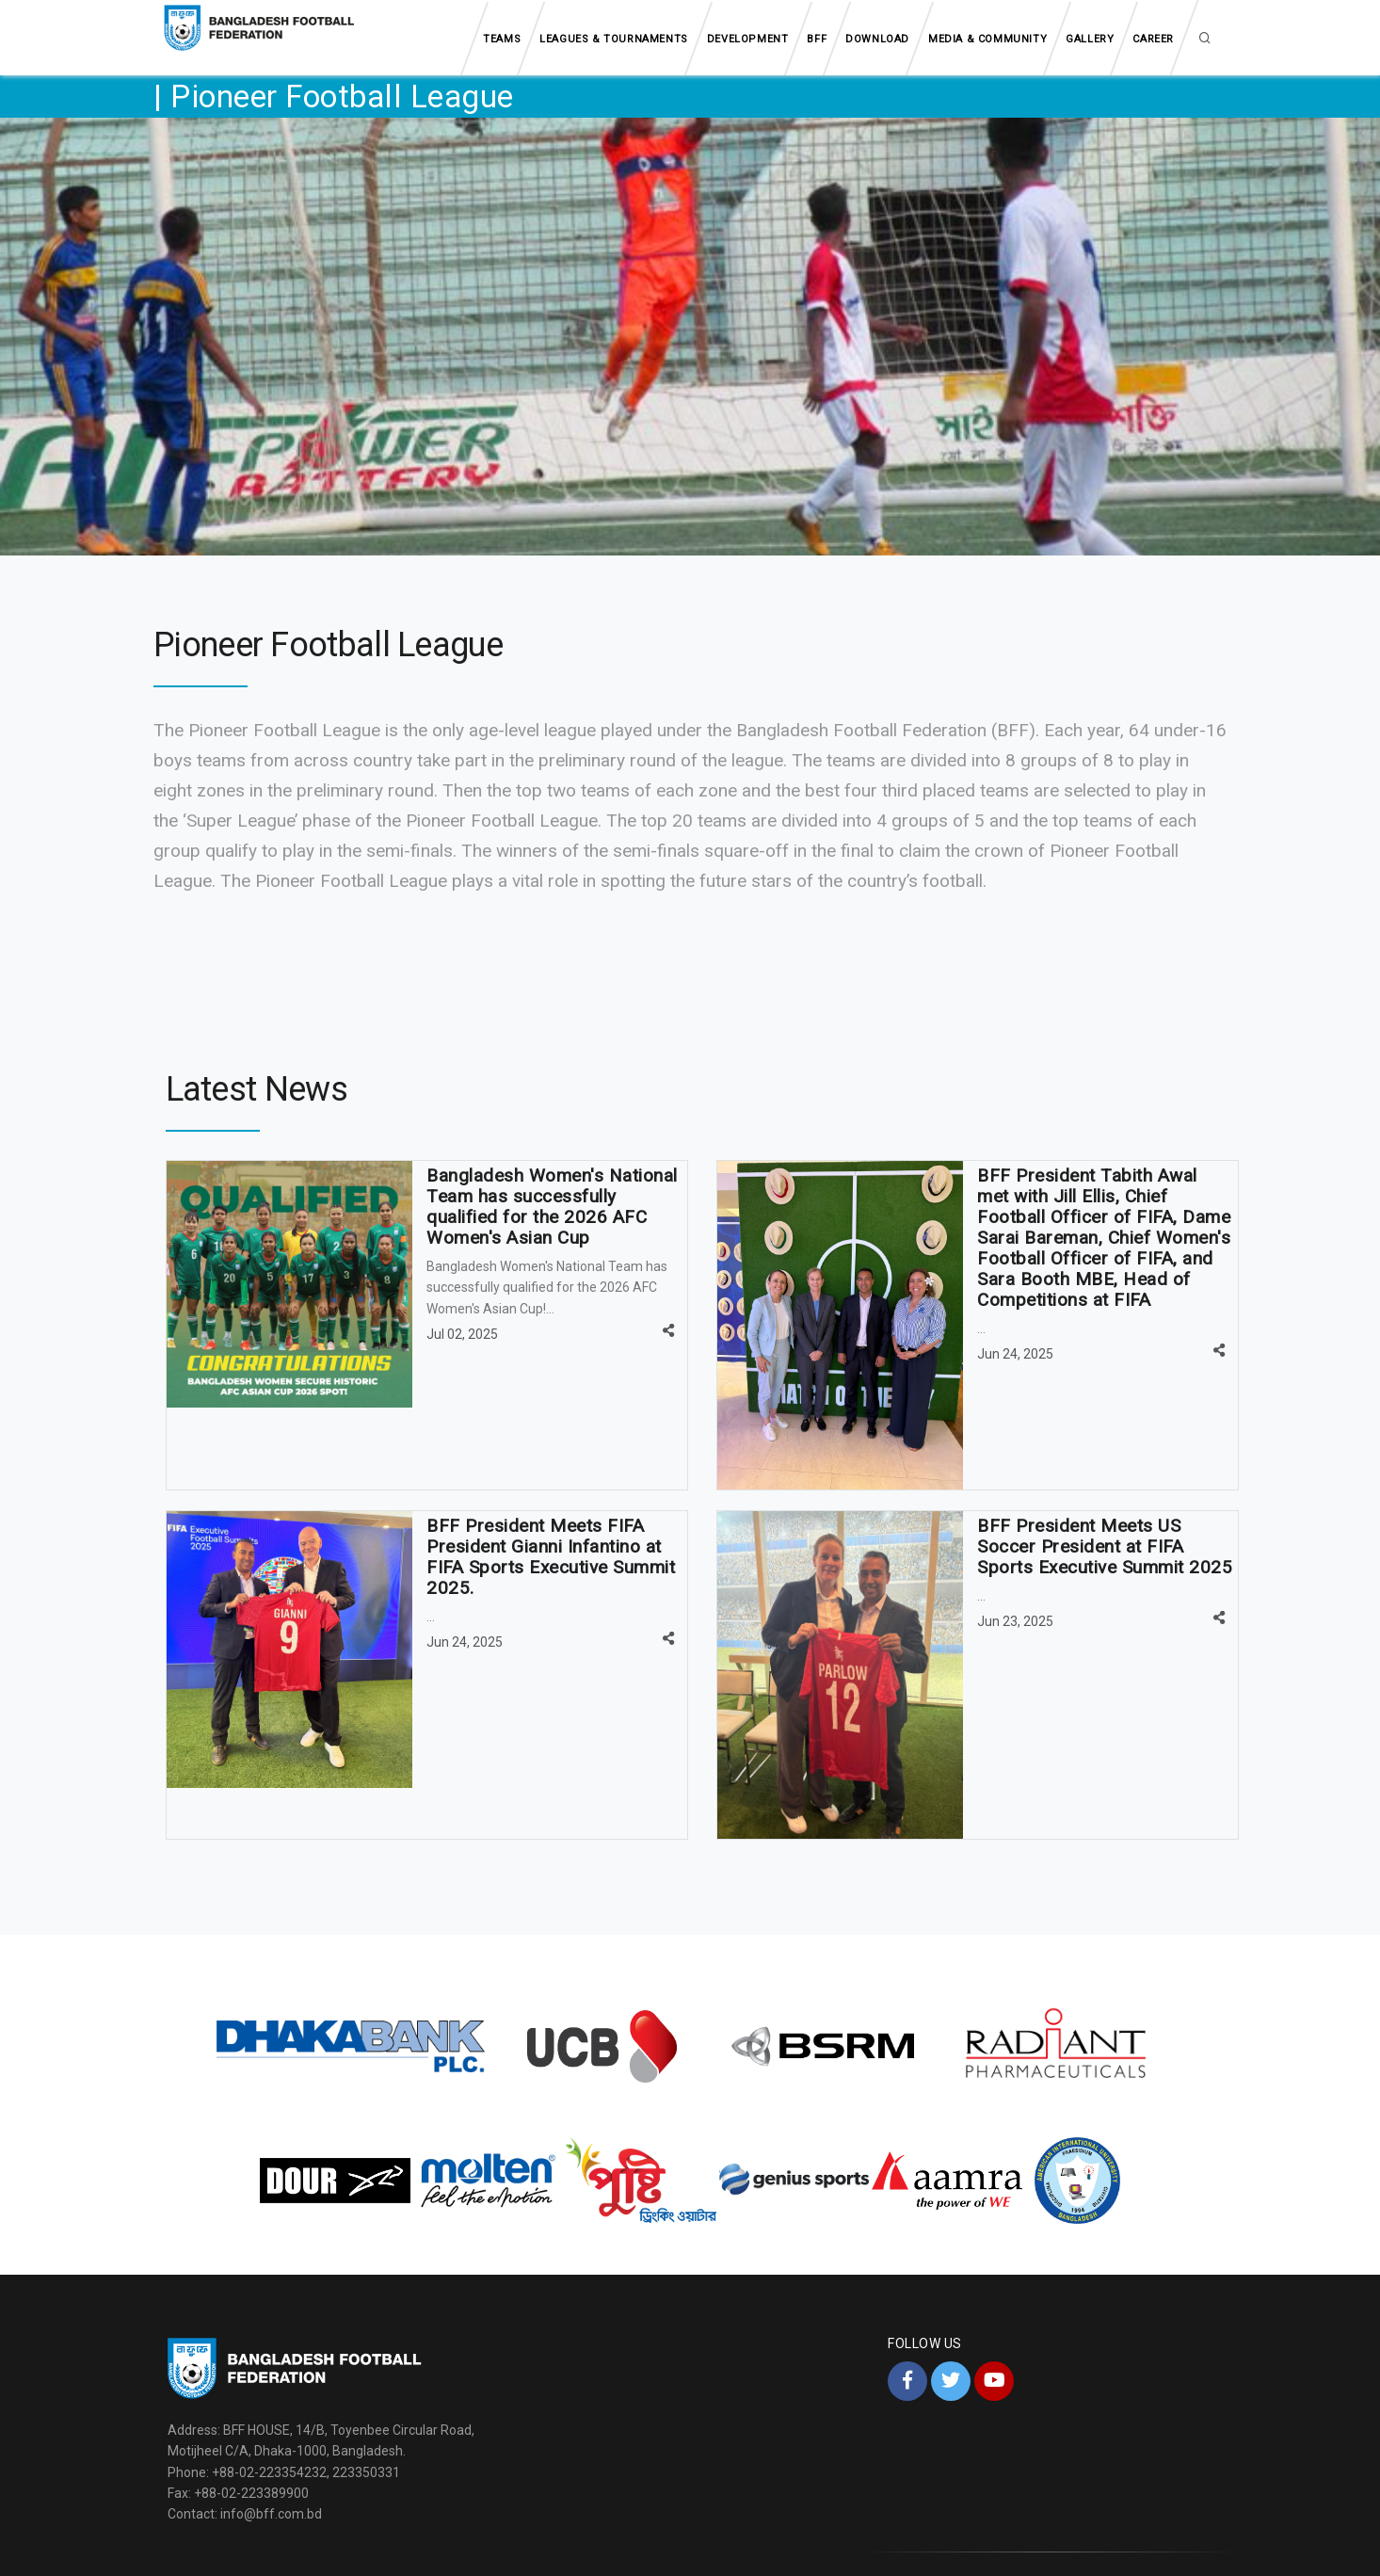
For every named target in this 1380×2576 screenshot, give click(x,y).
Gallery (1090, 39)
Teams (502, 39)
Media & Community (987, 39)
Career (1153, 39)
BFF (816, 39)
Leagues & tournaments (613, 39)
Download (877, 39)
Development (748, 39)
